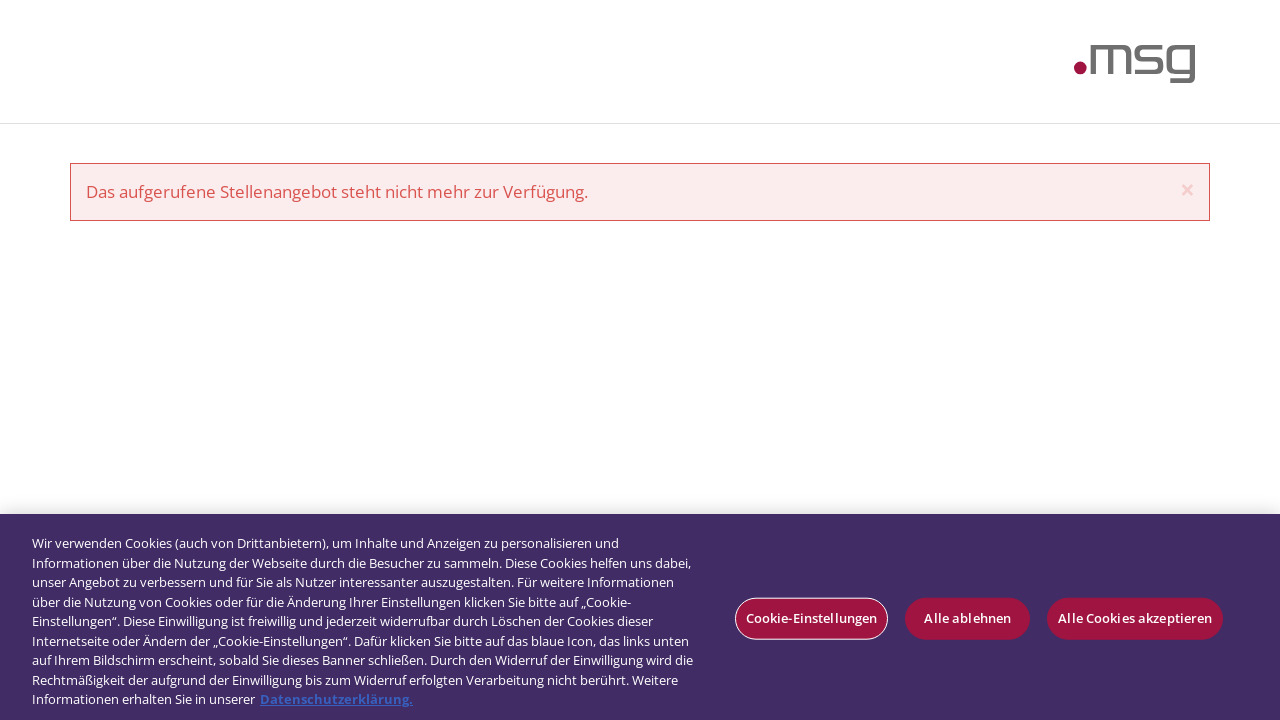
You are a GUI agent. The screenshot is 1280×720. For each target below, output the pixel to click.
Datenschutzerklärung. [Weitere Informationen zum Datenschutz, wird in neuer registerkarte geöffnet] (336, 699)
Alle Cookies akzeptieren (1135, 618)
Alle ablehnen (967, 618)
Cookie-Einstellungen (812, 618)
